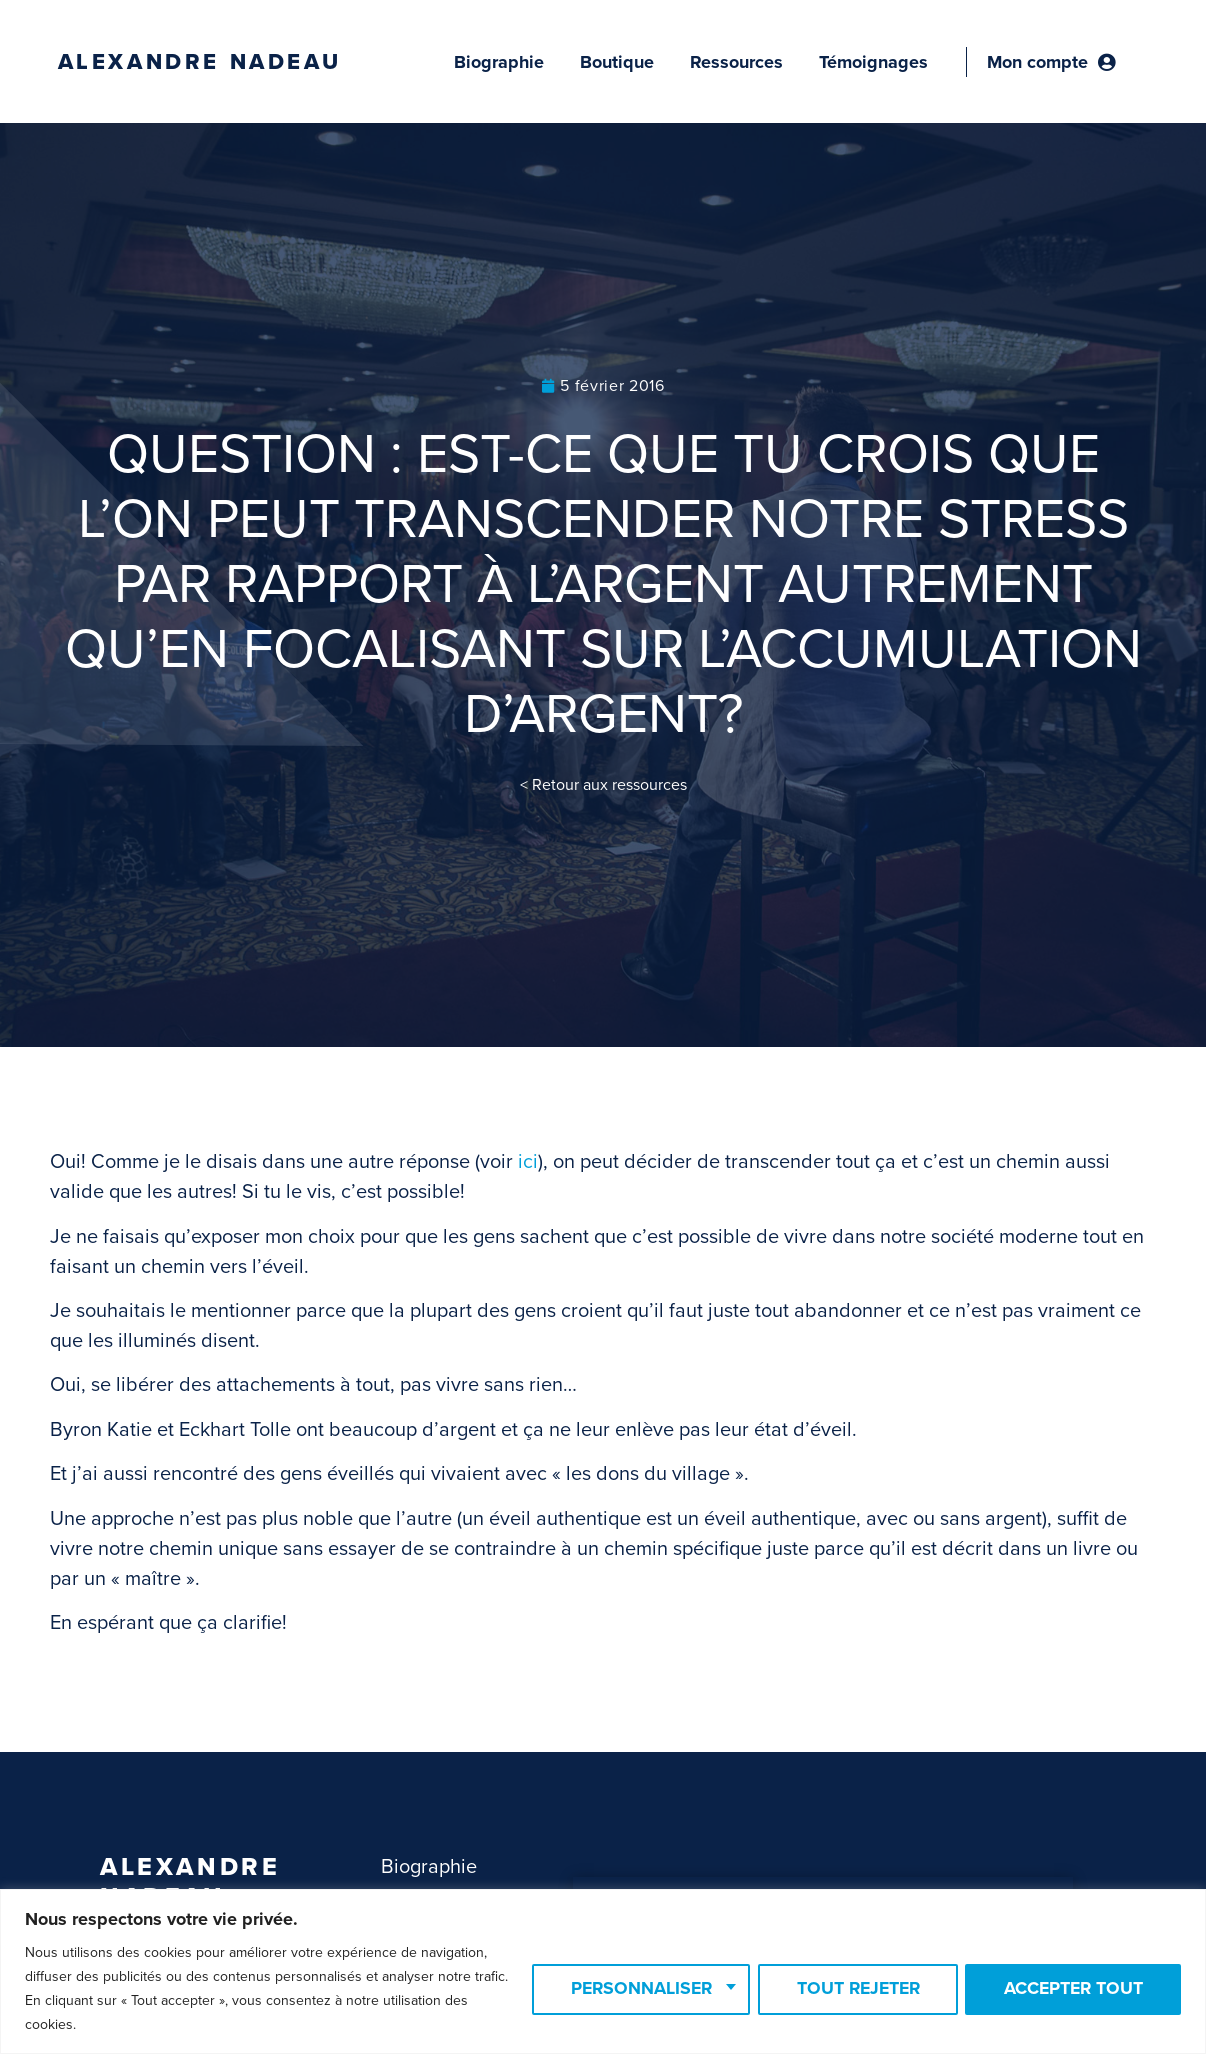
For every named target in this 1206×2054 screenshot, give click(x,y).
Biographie (499, 62)
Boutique (617, 62)
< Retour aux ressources (603, 785)
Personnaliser (622, 1989)
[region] (603, 1971)
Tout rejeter (847, 1989)
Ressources (736, 62)
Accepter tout (1070, 1989)
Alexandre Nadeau (200, 62)
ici (528, 1162)
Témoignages (873, 62)
